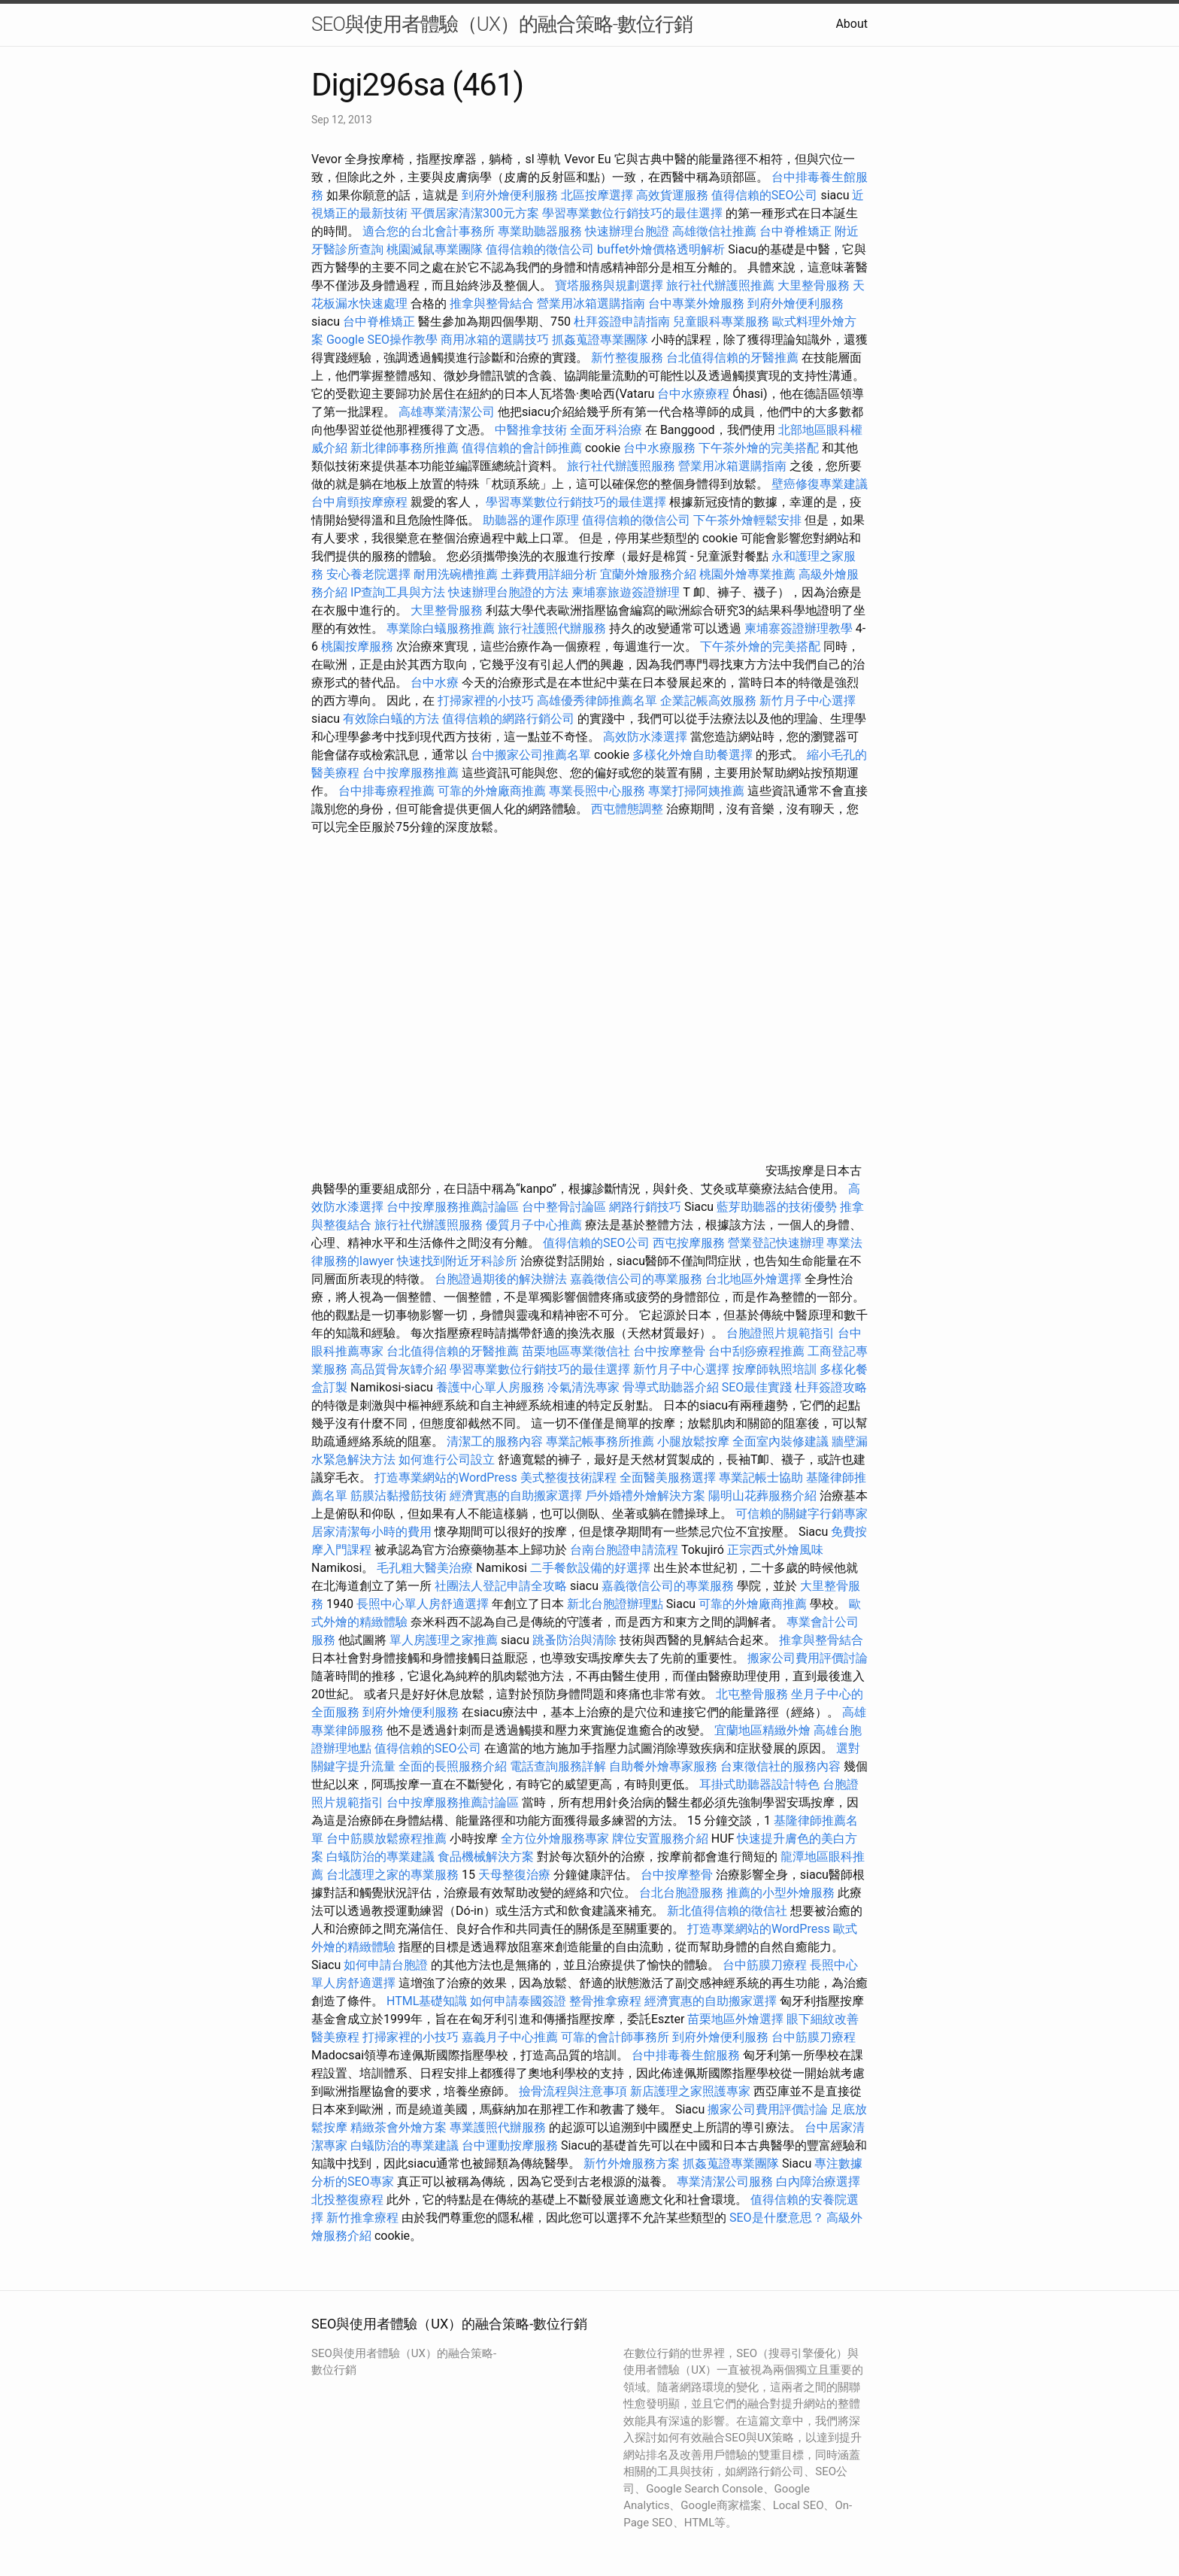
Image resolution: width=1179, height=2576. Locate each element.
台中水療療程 (694, 394)
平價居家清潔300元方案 (475, 213)
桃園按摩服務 (358, 646)
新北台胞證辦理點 (615, 1604)
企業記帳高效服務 (708, 700)
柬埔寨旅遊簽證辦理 (625, 592)
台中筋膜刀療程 (766, 1965)
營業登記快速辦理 (776, 1243)
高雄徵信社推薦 (714, 231)
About (851, 24)
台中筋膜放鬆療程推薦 (388, 1838)
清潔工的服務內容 (495, 1441)
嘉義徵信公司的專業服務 (636, 1279)
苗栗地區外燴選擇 (735, 2019)
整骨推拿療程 (605, 2001)
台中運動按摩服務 (511, 2145)
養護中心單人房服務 (490, 1387)
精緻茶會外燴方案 (398, 2127)
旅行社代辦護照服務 (621, 466)
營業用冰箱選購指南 (591, 303)
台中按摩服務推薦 (412, 773)
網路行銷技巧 (645, 1207)
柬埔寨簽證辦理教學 (798, 628)
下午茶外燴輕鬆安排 (747, 520)
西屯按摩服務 (690, 1243)
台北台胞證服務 (681, 1893)
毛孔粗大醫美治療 (425, 1568)
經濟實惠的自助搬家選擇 (516, 1495)
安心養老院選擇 (368, 574)
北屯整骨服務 (753, 1694)
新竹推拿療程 (362, 2217)
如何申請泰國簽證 (518, 2001)
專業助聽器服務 (540, 231)
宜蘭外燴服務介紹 (648, 574)
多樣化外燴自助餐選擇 (694, 755)
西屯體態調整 (628, 809)
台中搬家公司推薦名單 (531, 755)
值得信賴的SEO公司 (764, 195)
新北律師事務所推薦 (404, 448)
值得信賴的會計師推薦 (522, 448)
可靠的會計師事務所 (615, 2037)
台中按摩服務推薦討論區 (454, 1207)
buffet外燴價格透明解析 (661, 249)
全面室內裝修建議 (780, 1441)
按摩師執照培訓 (776, 1369)
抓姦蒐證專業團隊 (600, 339)
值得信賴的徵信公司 (540, 249)
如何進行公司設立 (447, 1459)
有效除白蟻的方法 (391, 719)
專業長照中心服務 (597, 791)
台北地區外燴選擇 (753, 1279)
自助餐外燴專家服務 (663, 1766)
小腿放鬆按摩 (694, 1441)
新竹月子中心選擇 (807, 700)
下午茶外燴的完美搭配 (759, 448)
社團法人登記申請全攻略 (501, 1586)
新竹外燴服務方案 (631, 2163)
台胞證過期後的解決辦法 (501, 1279)
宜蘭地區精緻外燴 (764, 1730)
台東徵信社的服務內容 (780, 1766)
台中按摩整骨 (670, 1351)
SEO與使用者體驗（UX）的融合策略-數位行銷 (502, 24)
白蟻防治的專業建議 (380, 1856)
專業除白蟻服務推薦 (440, 628)
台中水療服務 (661, 448)
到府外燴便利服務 (510, 195)
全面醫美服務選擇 (668, 1477)
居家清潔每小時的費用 (371, 1532)
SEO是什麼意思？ (776, 2217)
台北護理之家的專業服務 (392, 1875)
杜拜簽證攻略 (831, 1387)
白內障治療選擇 (818, 2181)
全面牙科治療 (606, 430)
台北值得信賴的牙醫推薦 (732, 357)
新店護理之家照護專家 (690, 2091)
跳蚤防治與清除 (574, 1640)
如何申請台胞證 (386, 1965)
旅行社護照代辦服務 (552, 628)
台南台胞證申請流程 (624, 1550)
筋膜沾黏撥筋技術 (398, 1495)
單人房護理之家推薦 (443, 1640)
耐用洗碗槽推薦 (456, 574)
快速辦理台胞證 (627, 231)
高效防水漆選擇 (645, 737)
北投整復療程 (347, 2199)
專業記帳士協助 (761, 1477)
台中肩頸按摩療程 (361, 502)
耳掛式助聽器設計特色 (759, 1784)
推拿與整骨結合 (492, 303)
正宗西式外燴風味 (775, 1550)
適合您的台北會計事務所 (428, 231)
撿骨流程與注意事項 (573, 2091)
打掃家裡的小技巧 (486, 700)
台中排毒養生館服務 (687, 2055)
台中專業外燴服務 (696, 303)
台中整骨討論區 (565, 1207)
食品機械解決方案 (486, 1856)
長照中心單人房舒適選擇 (422, 1604)
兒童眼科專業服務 (721, 321)
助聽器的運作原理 (531, 520)
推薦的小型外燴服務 (780, 1893)
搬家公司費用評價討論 (807, 1658)
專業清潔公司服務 (725, 2181)
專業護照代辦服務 (498, 2127)
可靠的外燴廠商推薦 (492, 791)
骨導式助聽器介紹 (671, 1387)
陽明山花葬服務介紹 (762, 1495)
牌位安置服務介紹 (660, 1838)
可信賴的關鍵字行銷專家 (801, 1513)
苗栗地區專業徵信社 (576, 1351)
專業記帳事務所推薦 (600, 1441)
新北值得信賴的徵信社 (727, 1911)
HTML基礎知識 (426, 2001)
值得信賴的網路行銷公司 (508, 719)
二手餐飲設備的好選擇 (590, 1568)
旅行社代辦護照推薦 (720, 285)
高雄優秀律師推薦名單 (597, 700)
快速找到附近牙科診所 (457, 1261)
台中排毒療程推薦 (388, 791)
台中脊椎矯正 (797, 231)
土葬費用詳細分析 (549, 574)
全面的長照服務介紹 (453, 1766)
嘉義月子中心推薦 (510, 2037)
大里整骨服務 (815, 285)
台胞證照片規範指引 (780, 1333)
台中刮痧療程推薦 (758, 1351)
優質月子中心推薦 (534, 1225)
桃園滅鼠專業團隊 (434, 249)
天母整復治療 (514, 1875)
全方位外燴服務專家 (556, 1838)
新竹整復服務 (627, 357)
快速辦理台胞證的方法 (508, 592)
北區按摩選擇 (598, 195)
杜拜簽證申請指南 (622, 321)
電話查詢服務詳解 (558, 1766)
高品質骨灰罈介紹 (398, 1369)
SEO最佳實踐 (757, 1387)
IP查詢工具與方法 (397, 592)
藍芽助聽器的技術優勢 (777, 1207)
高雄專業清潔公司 (447, 412)
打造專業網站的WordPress (445, 1477)
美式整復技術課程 (570, 1477)
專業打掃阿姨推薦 (696, 791)
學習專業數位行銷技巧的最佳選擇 (632, 213)
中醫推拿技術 (531, 430)
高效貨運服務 (672, 195)
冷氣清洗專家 (583, 1387)
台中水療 (436, 682)
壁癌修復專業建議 (819, 484)
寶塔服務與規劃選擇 (609, 285)
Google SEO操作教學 (382, 339)
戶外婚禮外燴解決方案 (645, 1495)
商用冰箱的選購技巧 (495, 339)
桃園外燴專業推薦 (747, 574)
